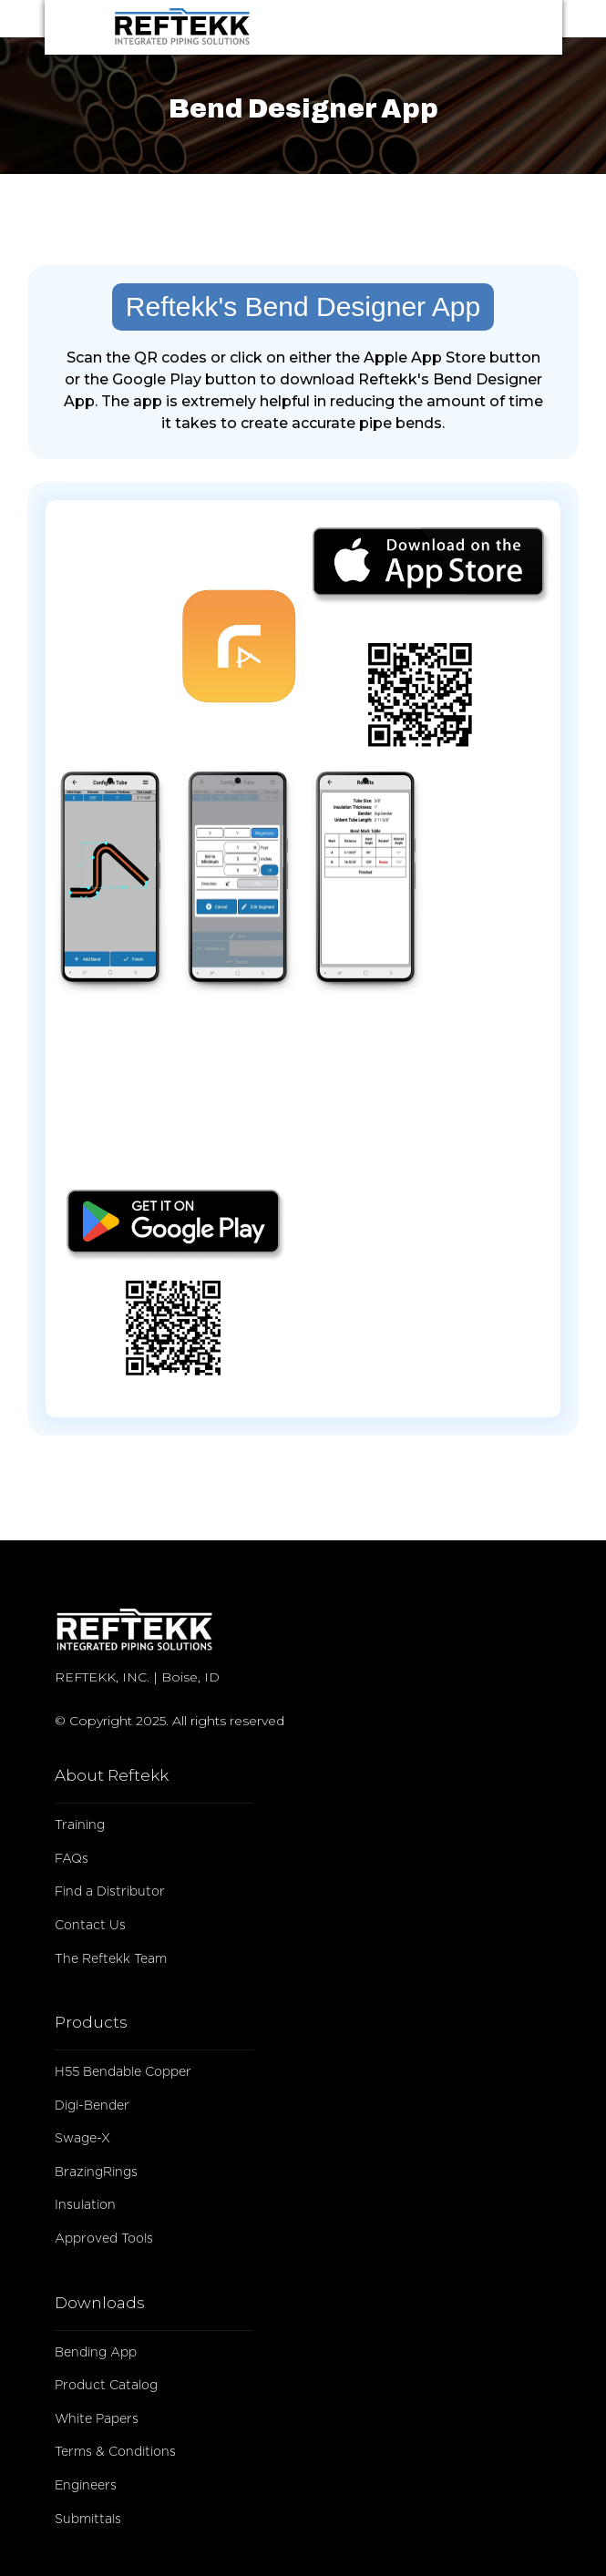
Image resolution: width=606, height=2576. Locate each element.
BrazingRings (96, 2172)
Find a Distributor (110, 1892)
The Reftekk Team (111, 1959)
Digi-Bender (92, 2106)
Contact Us (90, 1925)
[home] (276, 27)
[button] (477, 27)
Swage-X (82, 2138)
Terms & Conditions (115, 2452)
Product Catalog (106, 2385)
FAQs (71, 1859)
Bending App (96, 2352)
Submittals (88, 2519)
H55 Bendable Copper (123, 2072)
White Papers (97, 2419)
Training (80, 1825)
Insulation (85, 2205)
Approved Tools (104, 2239)
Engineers (86, 2485)
